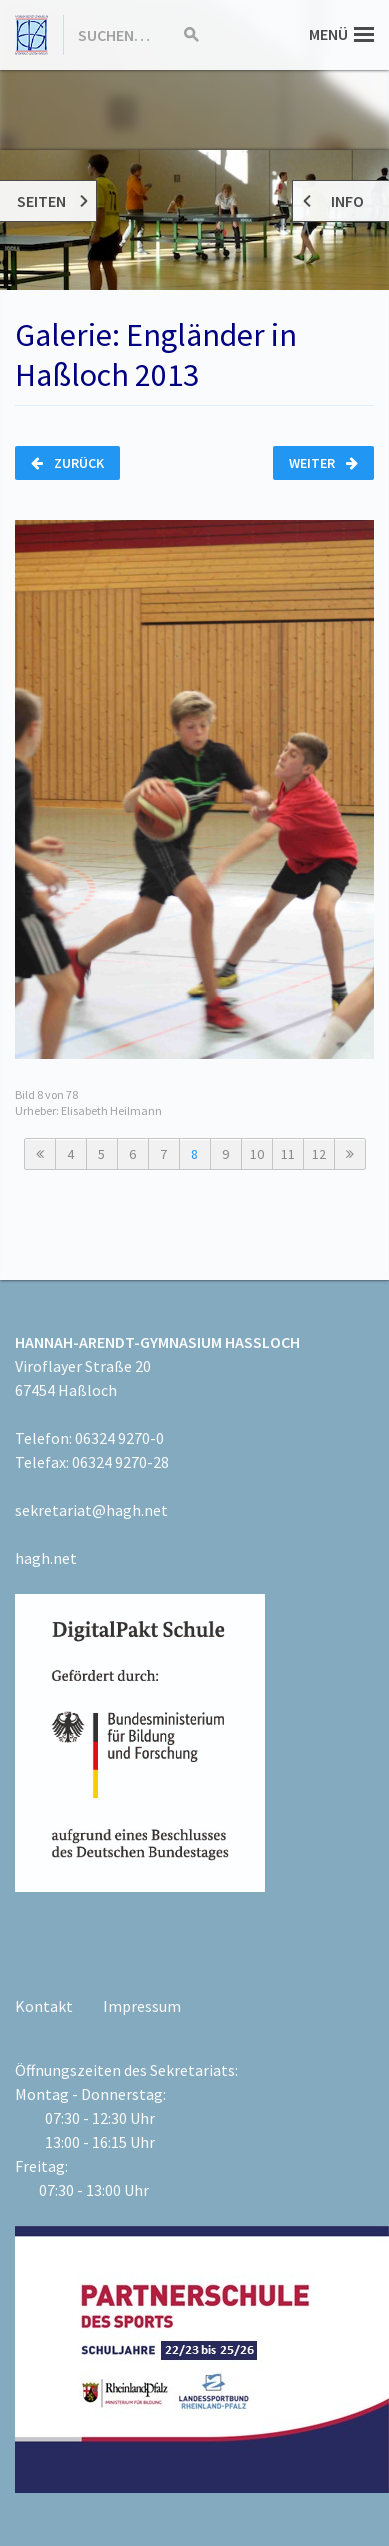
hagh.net (46, 1558)
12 (319, 1154)
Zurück (67, 463)
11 (288, 1154)
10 (257, 1154)
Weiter (323, 463)
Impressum (142, 2006)
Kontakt (44, 2006)
